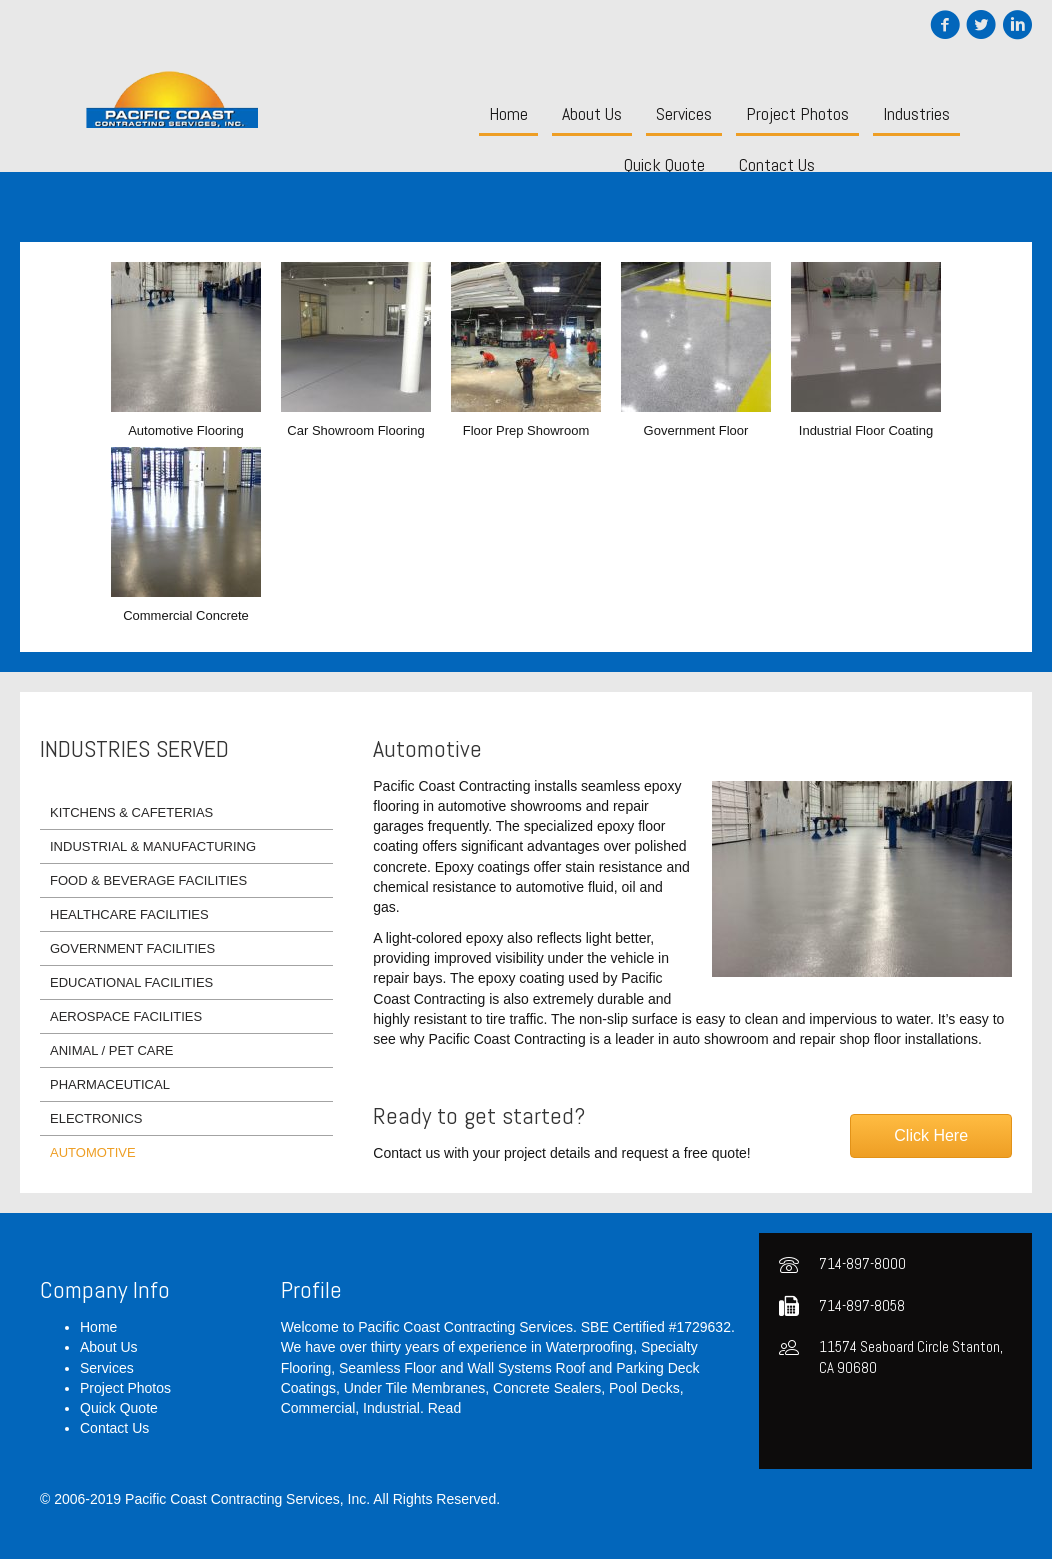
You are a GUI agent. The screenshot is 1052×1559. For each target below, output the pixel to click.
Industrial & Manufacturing (153, 846)
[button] (931, 1136)
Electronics (96, 1118)
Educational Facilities (131, 982)
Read (444, 1408)
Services (107, 1368)
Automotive (93, 1152)
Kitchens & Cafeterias (131, 812)
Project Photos (125, 1388)
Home (98, 1327)
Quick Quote (119, 1408)
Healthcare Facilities (129, 914)
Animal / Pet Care (112, 1050)
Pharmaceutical (110, 1084)
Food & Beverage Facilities (148, 880)
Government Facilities (132, 948)
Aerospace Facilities (126, 1016)
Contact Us (114, 1428)
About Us (109, 1347)
